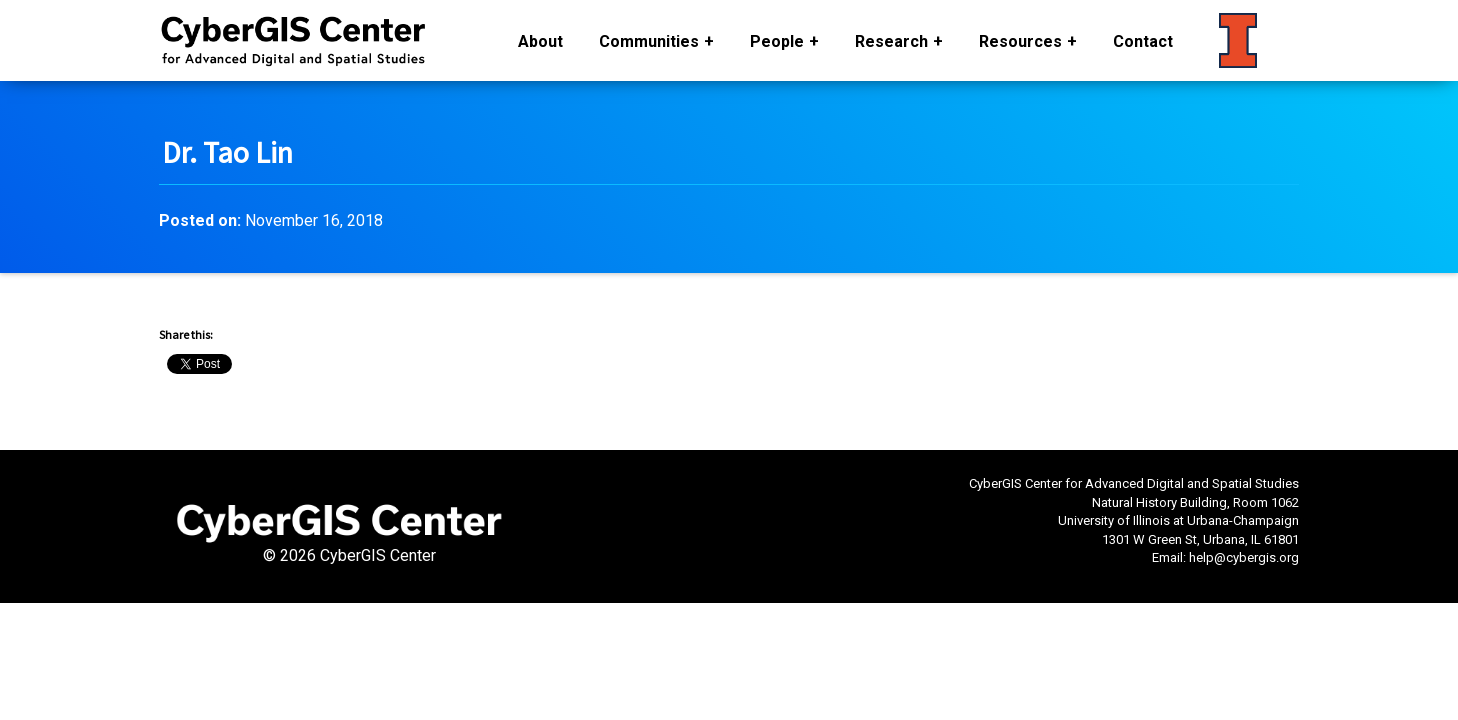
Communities (649, 41)
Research (891, 41)
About (540, 41)
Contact (1143, 41)
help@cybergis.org (1244, 557)
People (777, 41)
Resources (1020, 41)
